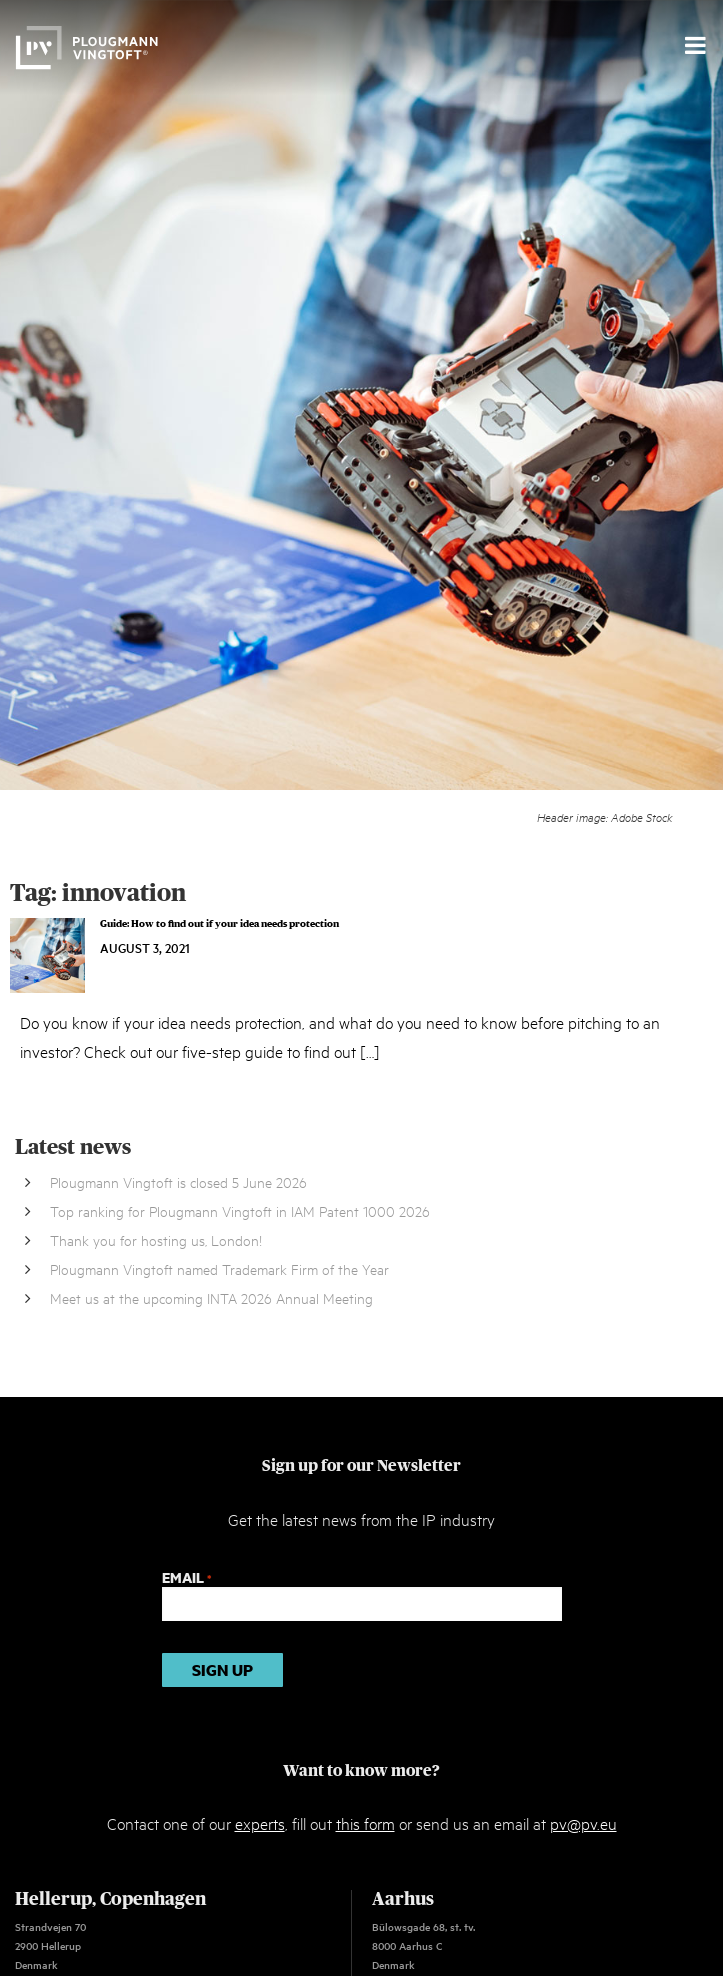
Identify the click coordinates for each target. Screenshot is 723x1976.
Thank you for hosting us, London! (156, 1239)
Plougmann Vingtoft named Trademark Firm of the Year (219, 1268)
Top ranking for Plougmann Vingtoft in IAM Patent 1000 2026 (240, 1210)
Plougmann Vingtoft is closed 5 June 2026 (178, 1181)
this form (365, 1822)
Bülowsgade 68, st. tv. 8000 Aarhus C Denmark (423, 1945)
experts (260, 1822)
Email (186, 1578)
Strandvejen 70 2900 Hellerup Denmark (50, 1945)
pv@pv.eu (583, 1822)
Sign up (222, 1669)
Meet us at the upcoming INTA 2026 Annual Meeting (211, 1297)
